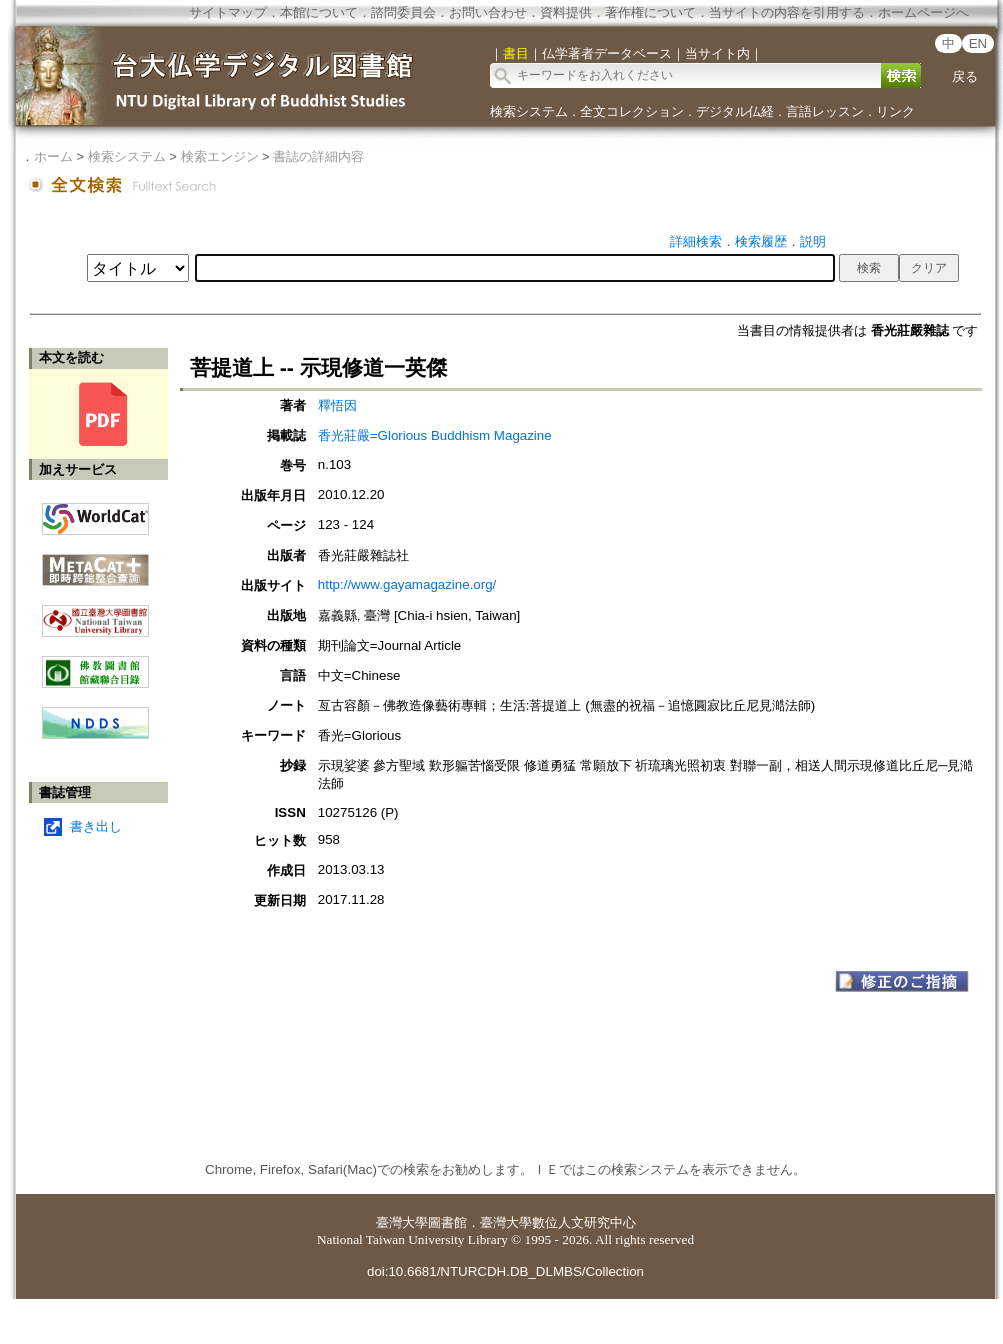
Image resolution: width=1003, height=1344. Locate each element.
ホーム (53, 156)
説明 (813, 241)
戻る (965, 76)
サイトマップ (228, 12)
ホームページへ (923, 12)
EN (978, 43)
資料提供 (566, 12)
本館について (319, 12)
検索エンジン (220, 156)
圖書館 (447, 1222)
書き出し (96, 826)
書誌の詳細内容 (318, 156)
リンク (895, 111)
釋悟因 (337, 405)
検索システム (529, 111)
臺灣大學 (402, 1222)
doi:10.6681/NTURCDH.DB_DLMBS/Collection (505, 1271)
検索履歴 (761, 241)
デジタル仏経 (735, 111)
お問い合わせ (488, 12)
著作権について (650, 12)
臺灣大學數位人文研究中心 (558, 1222)
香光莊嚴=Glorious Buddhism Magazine (435, 435)
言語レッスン (825, 111)
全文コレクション (632, 111)
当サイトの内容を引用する (787, 12)
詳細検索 (696, 241)
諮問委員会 (403, 12)
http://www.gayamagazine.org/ (407, 584)
